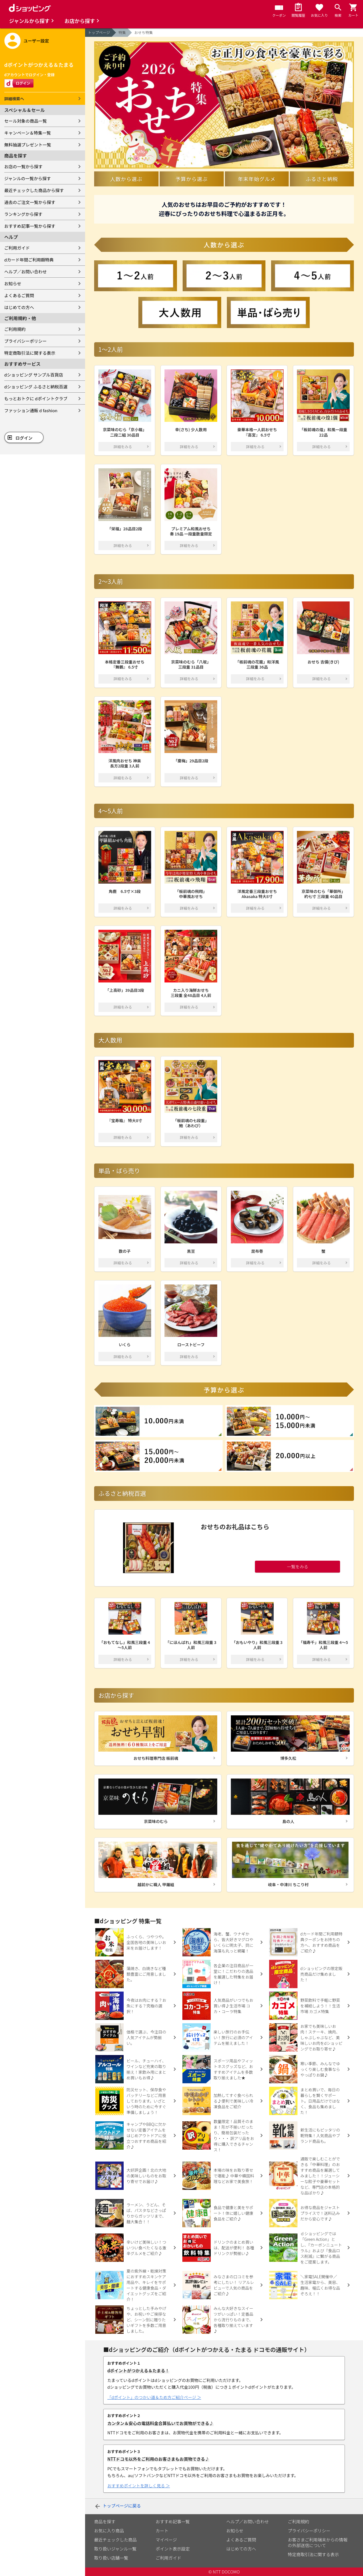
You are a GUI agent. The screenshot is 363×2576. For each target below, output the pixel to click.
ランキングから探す (23, 214)
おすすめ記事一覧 (173, 2521)
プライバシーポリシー (25, 341)
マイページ (166, 2540)
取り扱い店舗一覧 (111, 2558)
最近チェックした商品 (115, 2540)
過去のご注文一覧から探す (29, 202)
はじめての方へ (19, 307)
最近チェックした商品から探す (34, 190)
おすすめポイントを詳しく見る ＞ (138, 2485)
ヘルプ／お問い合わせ (25, 272)
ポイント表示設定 (173, 2549)
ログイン (24, 438)
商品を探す (104, 2521)
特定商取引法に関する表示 (29, 353)
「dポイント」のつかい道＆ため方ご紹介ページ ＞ (154, 2397)
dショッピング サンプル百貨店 (33, 375)
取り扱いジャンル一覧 (115, 2549)
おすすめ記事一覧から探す (29, 226)
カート (162, 2531)
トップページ (99, 32)
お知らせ (12, 283)
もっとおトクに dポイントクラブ (35, 398)
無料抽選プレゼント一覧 (27, 145)
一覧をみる (297, 1566)
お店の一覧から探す (23, 166)
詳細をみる (123, 446)
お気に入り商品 (109, 2531)
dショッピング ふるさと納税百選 (35, 387)
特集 (122, 32)
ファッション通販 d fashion (30, 410)
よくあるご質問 (19, 295)
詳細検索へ (14, 98)
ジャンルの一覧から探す (27, 178)
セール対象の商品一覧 (25, 121)
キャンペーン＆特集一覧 (27, 133)
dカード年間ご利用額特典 (29, 260)
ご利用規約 (15, 329)
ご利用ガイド (17, 248)
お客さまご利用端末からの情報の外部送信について (317, 2542)
